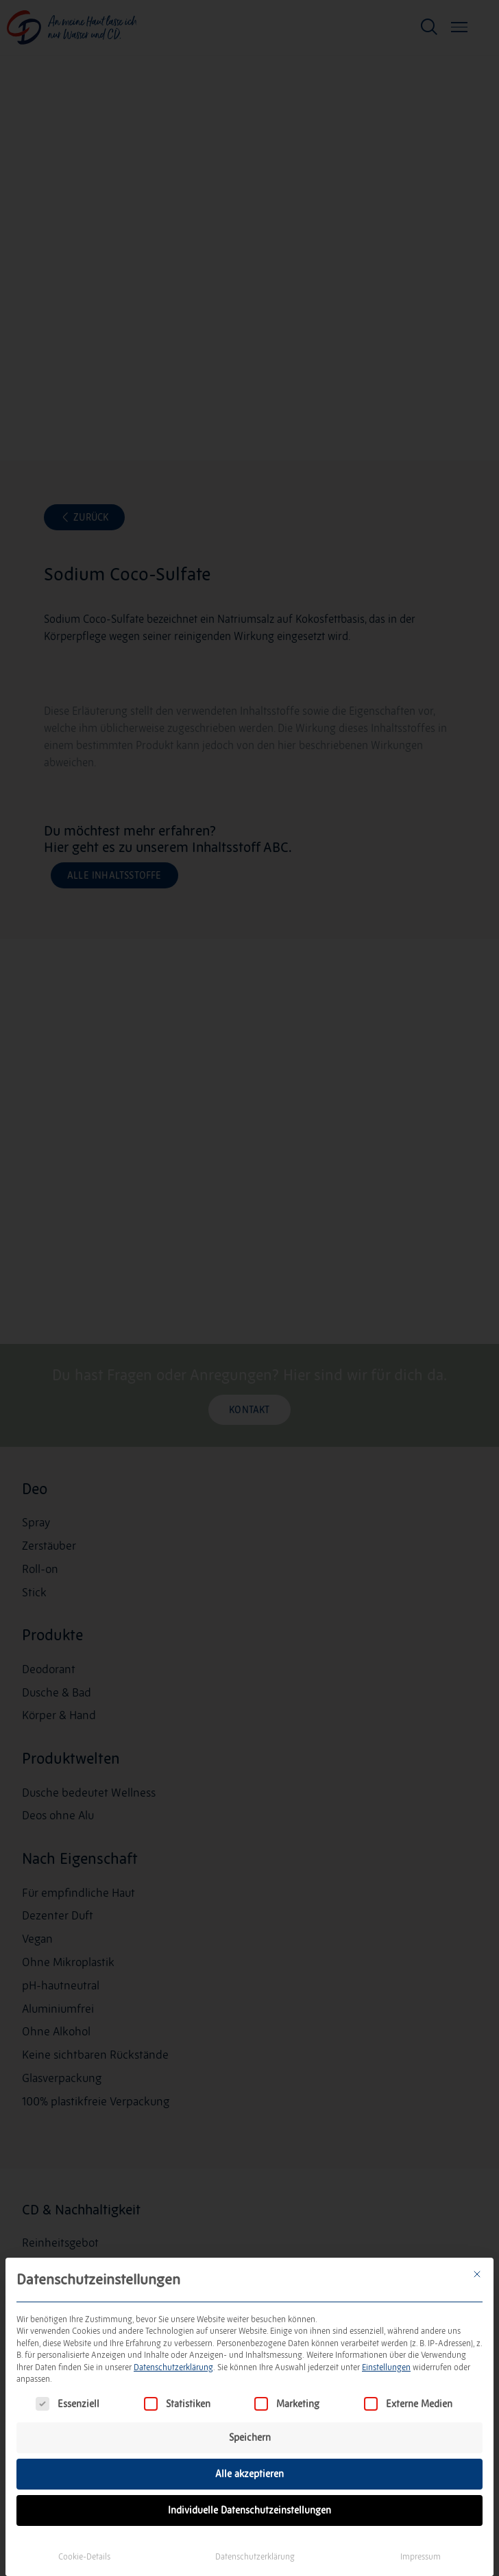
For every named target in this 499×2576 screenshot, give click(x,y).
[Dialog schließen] (477, 2274)
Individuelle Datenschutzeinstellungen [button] (249, 2510)
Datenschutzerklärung (173, 2367)
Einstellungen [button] (386, 2367)
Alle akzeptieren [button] (249, 2474)
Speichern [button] (250, 2437)
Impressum (420, 2556)
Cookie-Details (84, 2556)
